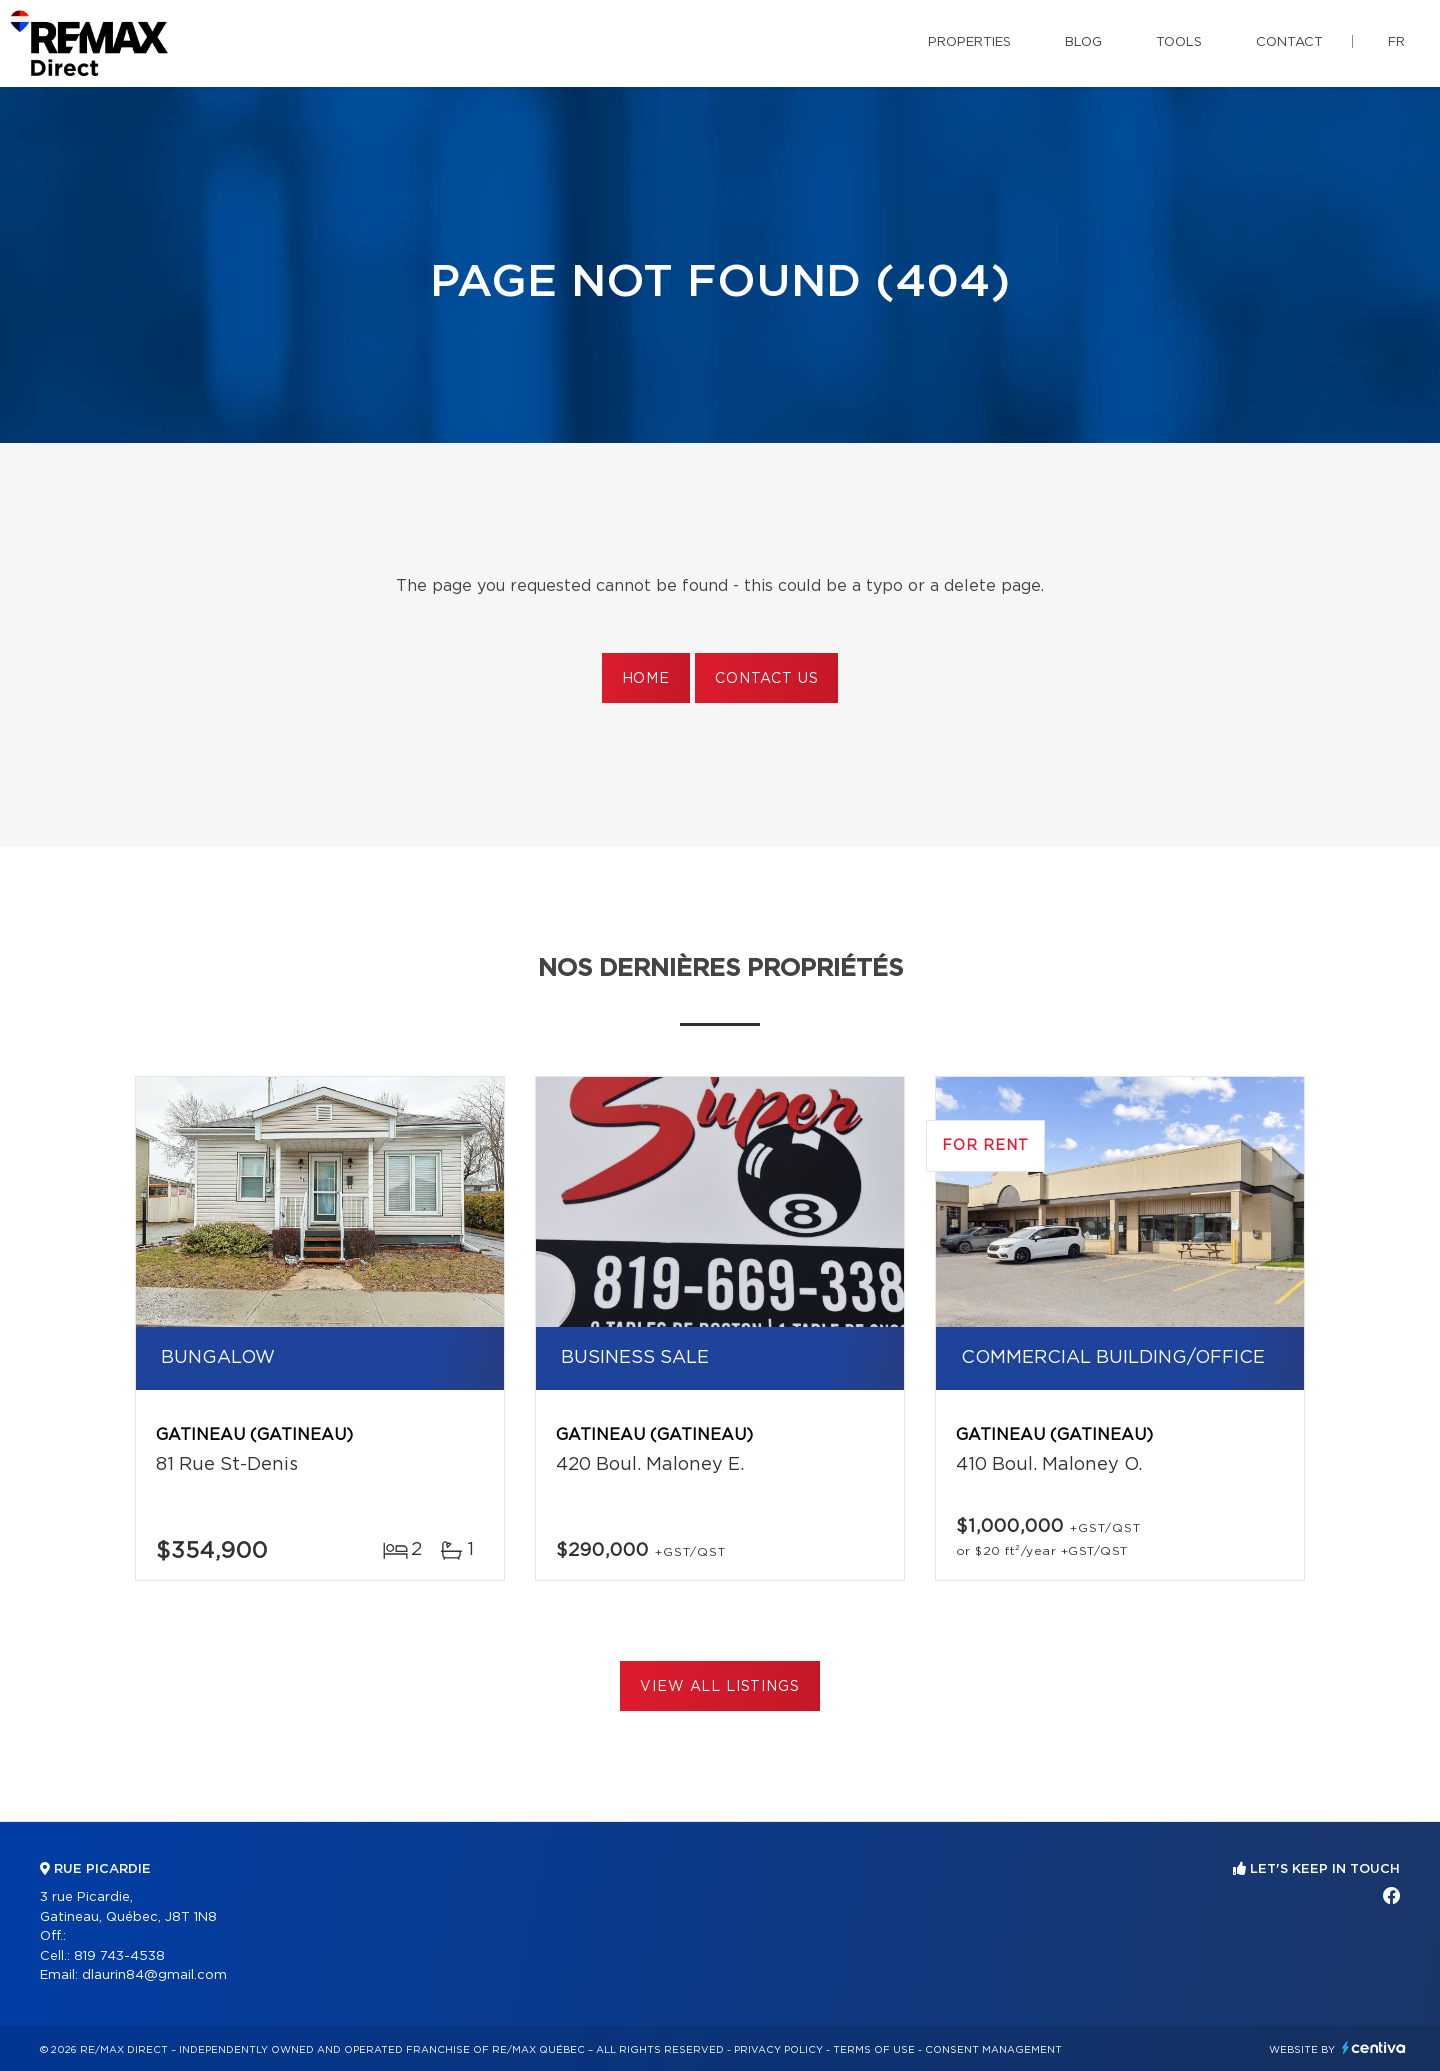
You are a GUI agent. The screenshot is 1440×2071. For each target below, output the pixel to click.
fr (1396, 42)
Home (646, 679)
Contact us (766, 679)
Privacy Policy (778, 2050)
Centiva (1374, 2047)
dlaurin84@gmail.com (154, 1975)
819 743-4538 (119, 1956)
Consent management (993, 2050)
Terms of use (874, 2050)
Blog (1083, 42)
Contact (1289, 42)
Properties (969, 42)
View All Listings (719, 1687)
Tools (1179, 42)
